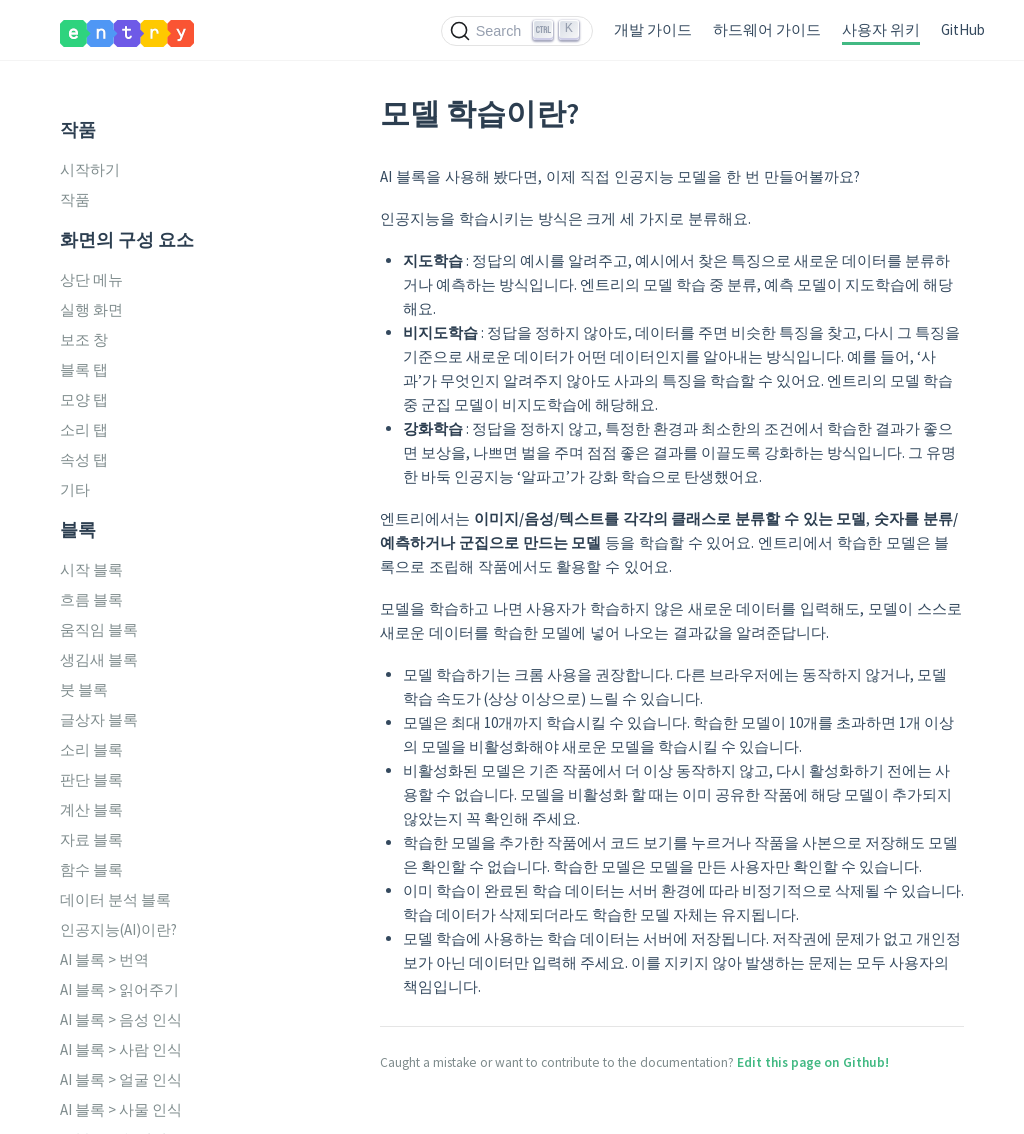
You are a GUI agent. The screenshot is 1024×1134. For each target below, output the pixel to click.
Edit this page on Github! (813, 1062)
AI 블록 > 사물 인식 (121, 1109)
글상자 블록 (99, 719)
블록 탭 (84, 369)
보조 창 (84, 339)
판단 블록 (91, 779)
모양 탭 (84, 399)
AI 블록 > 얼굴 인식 (121, 1079)
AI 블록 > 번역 (104, 959)
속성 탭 (84, 459)
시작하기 (90, 169)
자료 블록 (91, 839)
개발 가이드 (653, 29)
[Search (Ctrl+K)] (517, 31)
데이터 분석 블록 (115, 899)
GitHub (963, 29)
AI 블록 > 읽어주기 (119, 989)
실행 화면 (91, 309)
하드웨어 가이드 (767, 29)
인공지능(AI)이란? (118, 929)
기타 (75, 489)
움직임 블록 (99, 629)
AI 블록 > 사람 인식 (121, 1049)
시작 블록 (91, 569)
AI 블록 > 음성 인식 (121, 1019)
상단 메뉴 (91, 279)
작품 (75, 199)
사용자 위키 (881, 29)
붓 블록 (84, 689)
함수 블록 (91, 869)
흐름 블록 (91, 599)
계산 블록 (91, 809)
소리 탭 (84, 429)
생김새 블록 (99, 659)
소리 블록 (91, 749)
